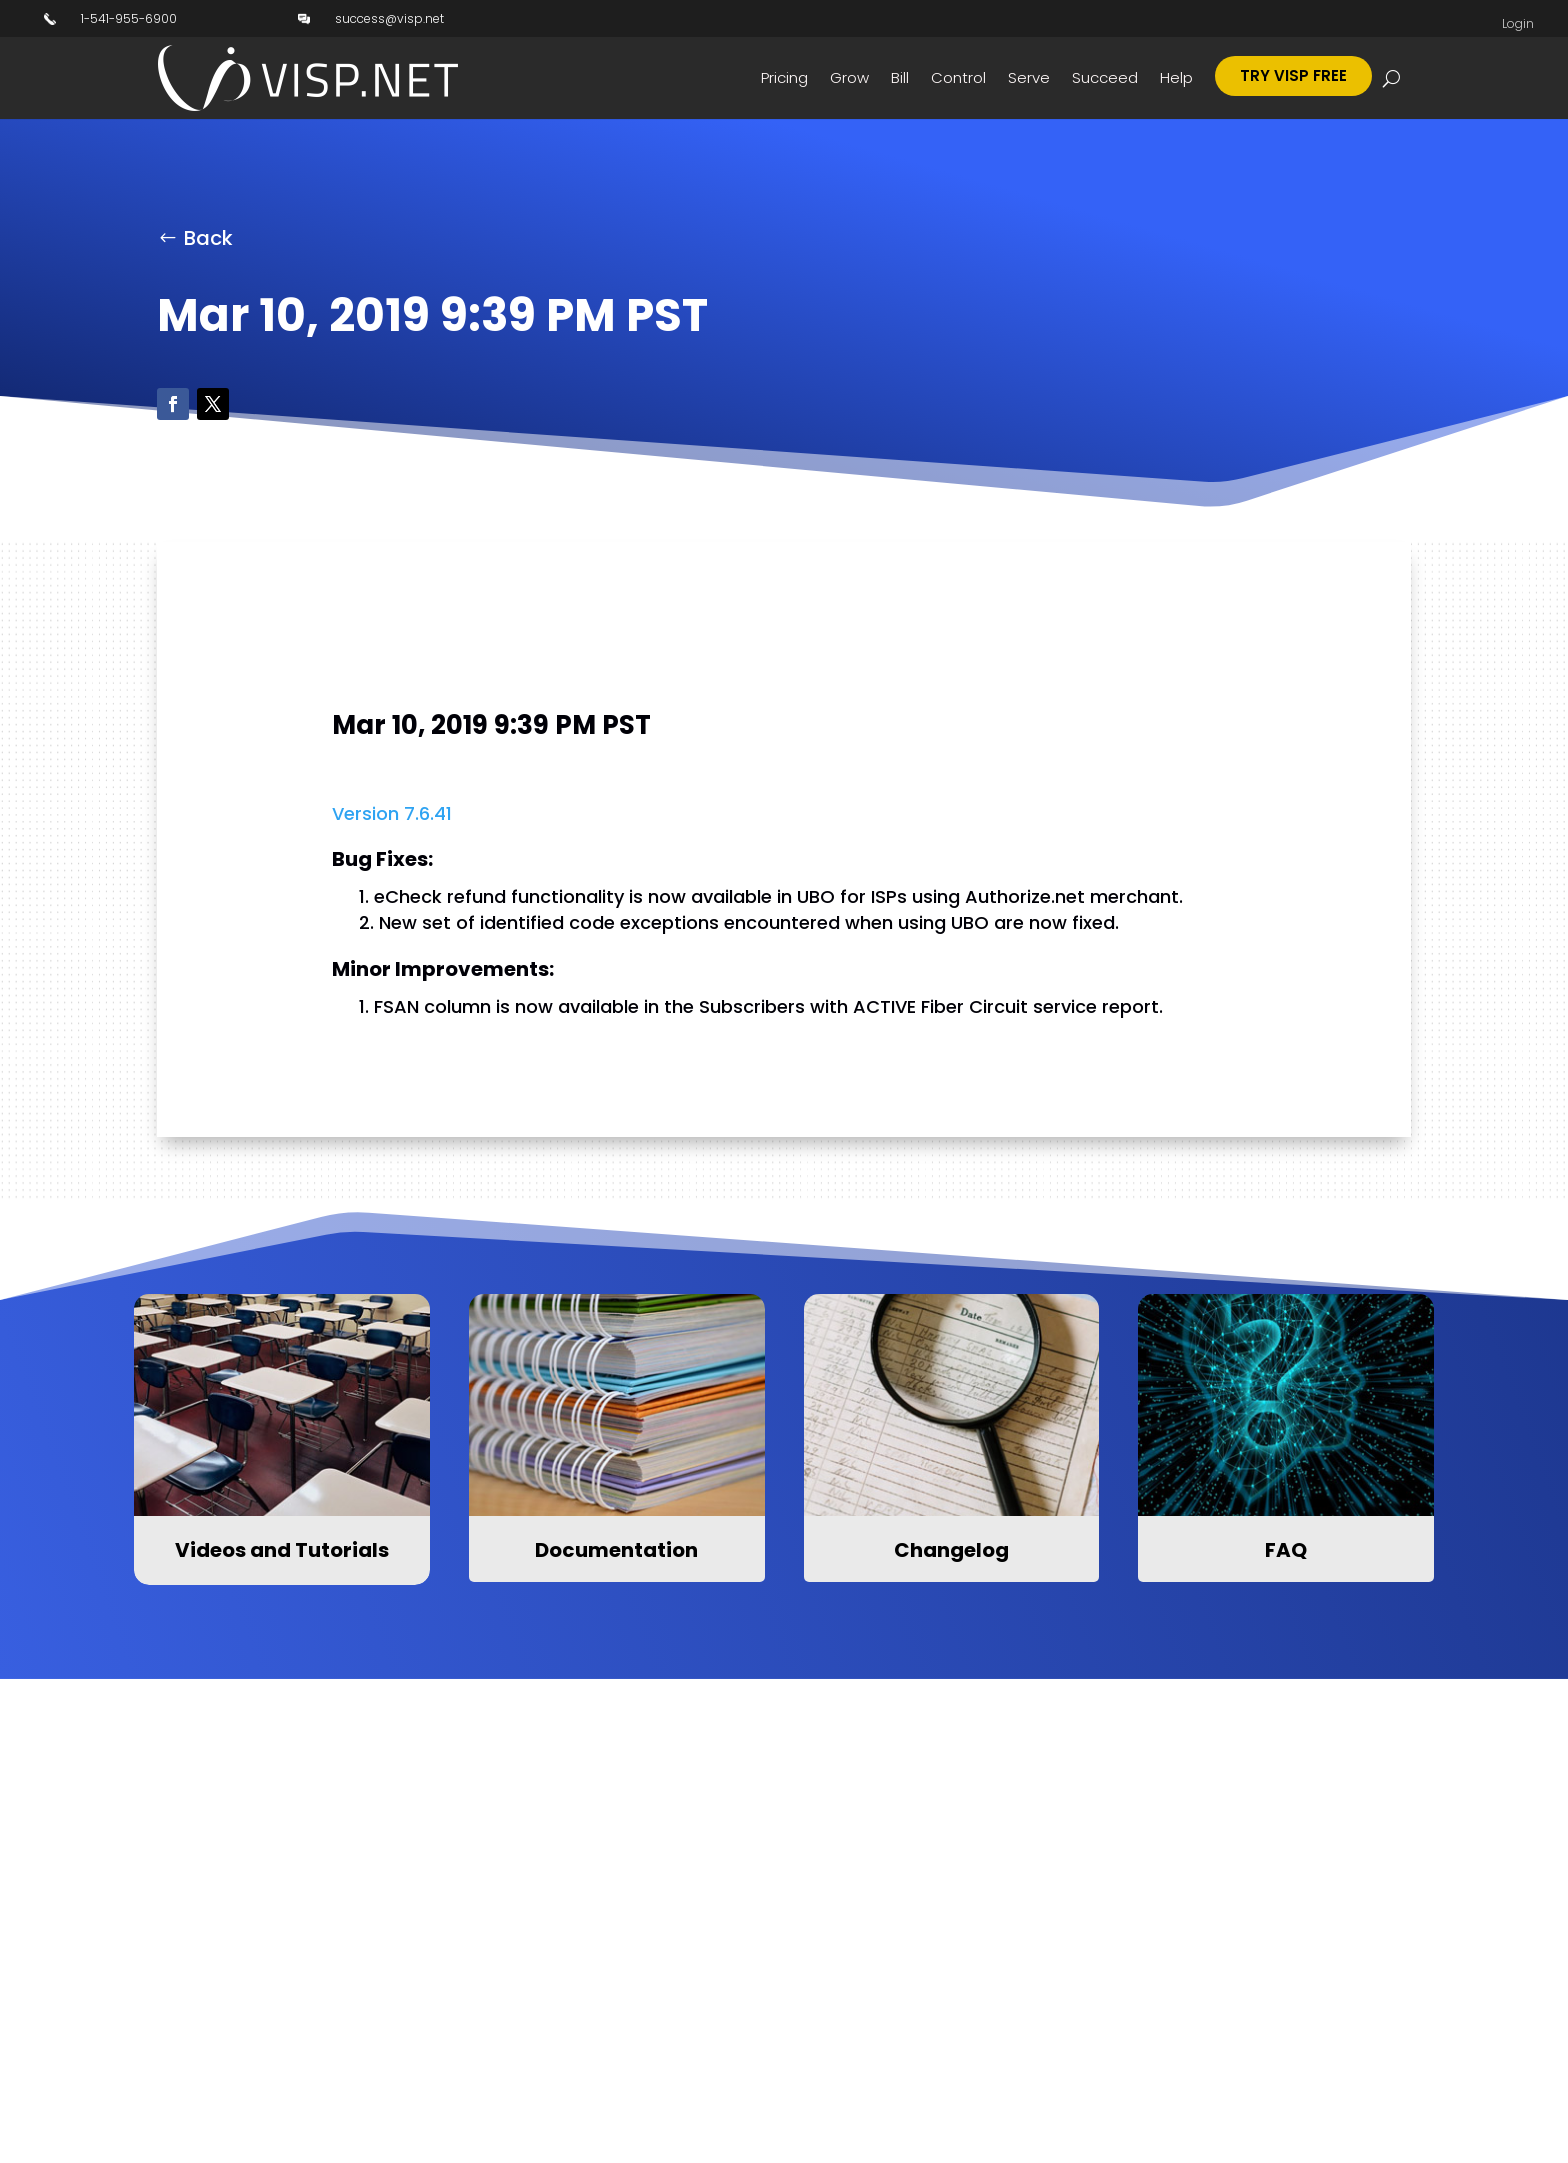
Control (958, 77)
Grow (849, 77)
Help (1176, 77)
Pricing (784, 77)
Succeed (1105, 77)
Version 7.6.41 (392, 813)
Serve (1029, 77)
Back (208, 238)
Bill (900, 77)
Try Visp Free (1293, 75)
